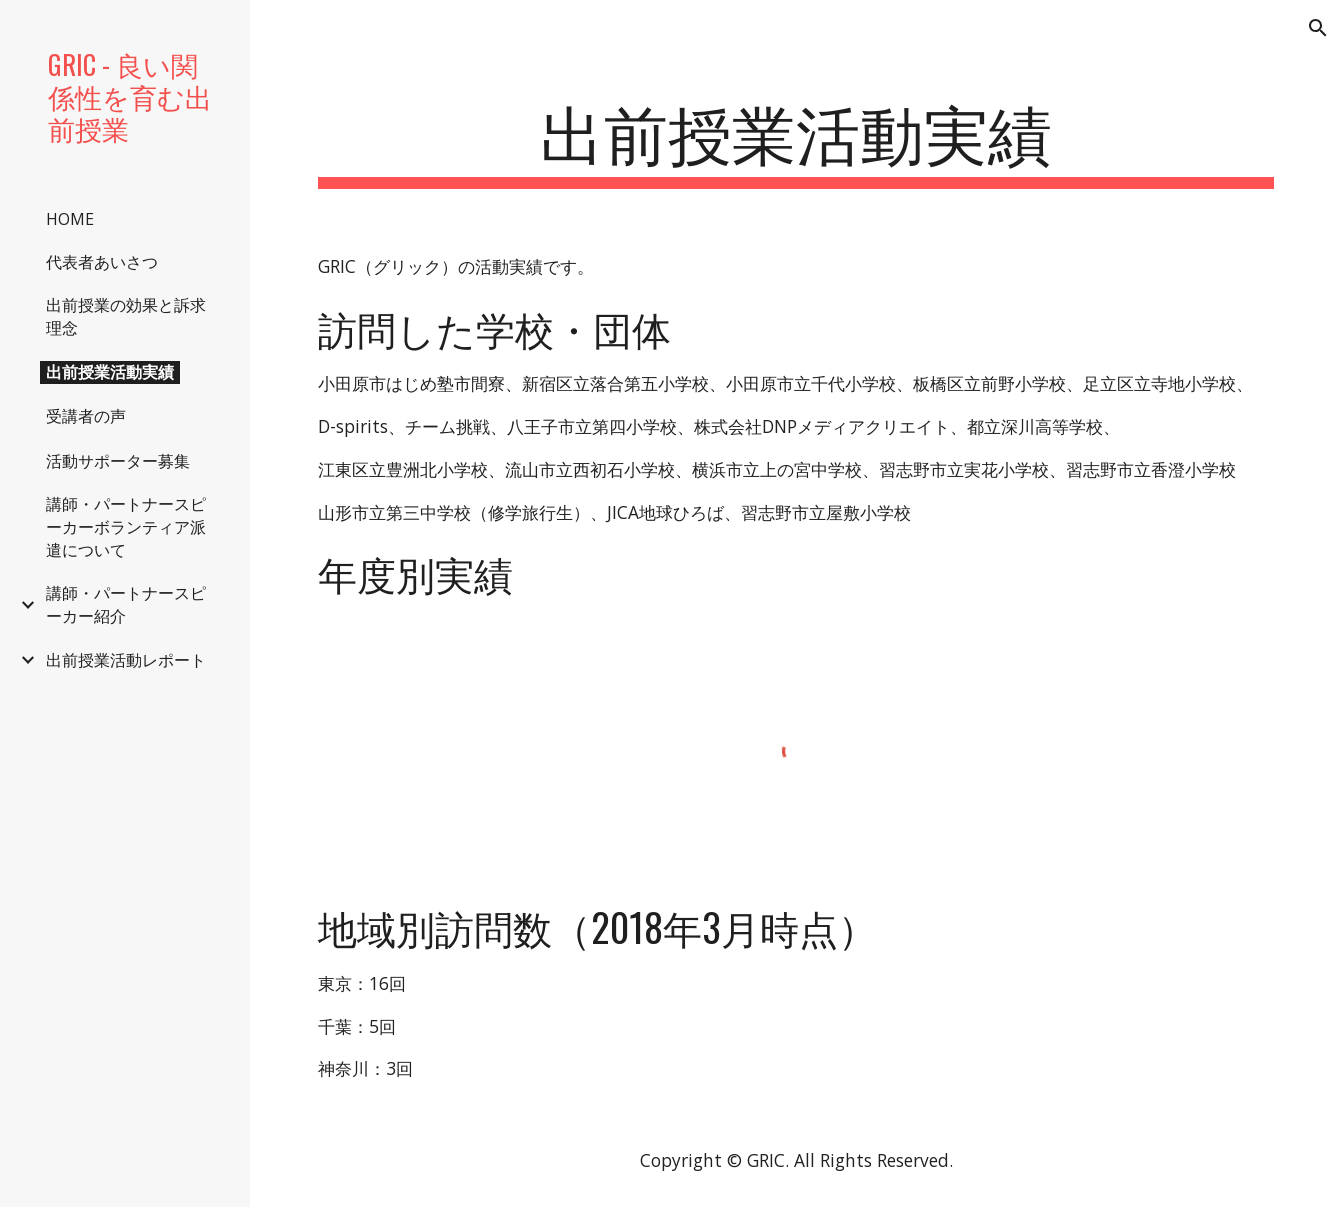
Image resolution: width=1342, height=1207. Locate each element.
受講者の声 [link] (86, 416)
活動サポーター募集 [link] (118, 461)
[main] (795, 140)
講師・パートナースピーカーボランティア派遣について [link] (126, 527)
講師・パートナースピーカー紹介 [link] (126, 604)
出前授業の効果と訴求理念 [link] (126, 316)
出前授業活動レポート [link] (126, 660)
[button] (1318, 28)
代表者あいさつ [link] (102, 262)
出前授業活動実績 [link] (110, 372)
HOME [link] (70, 219)
